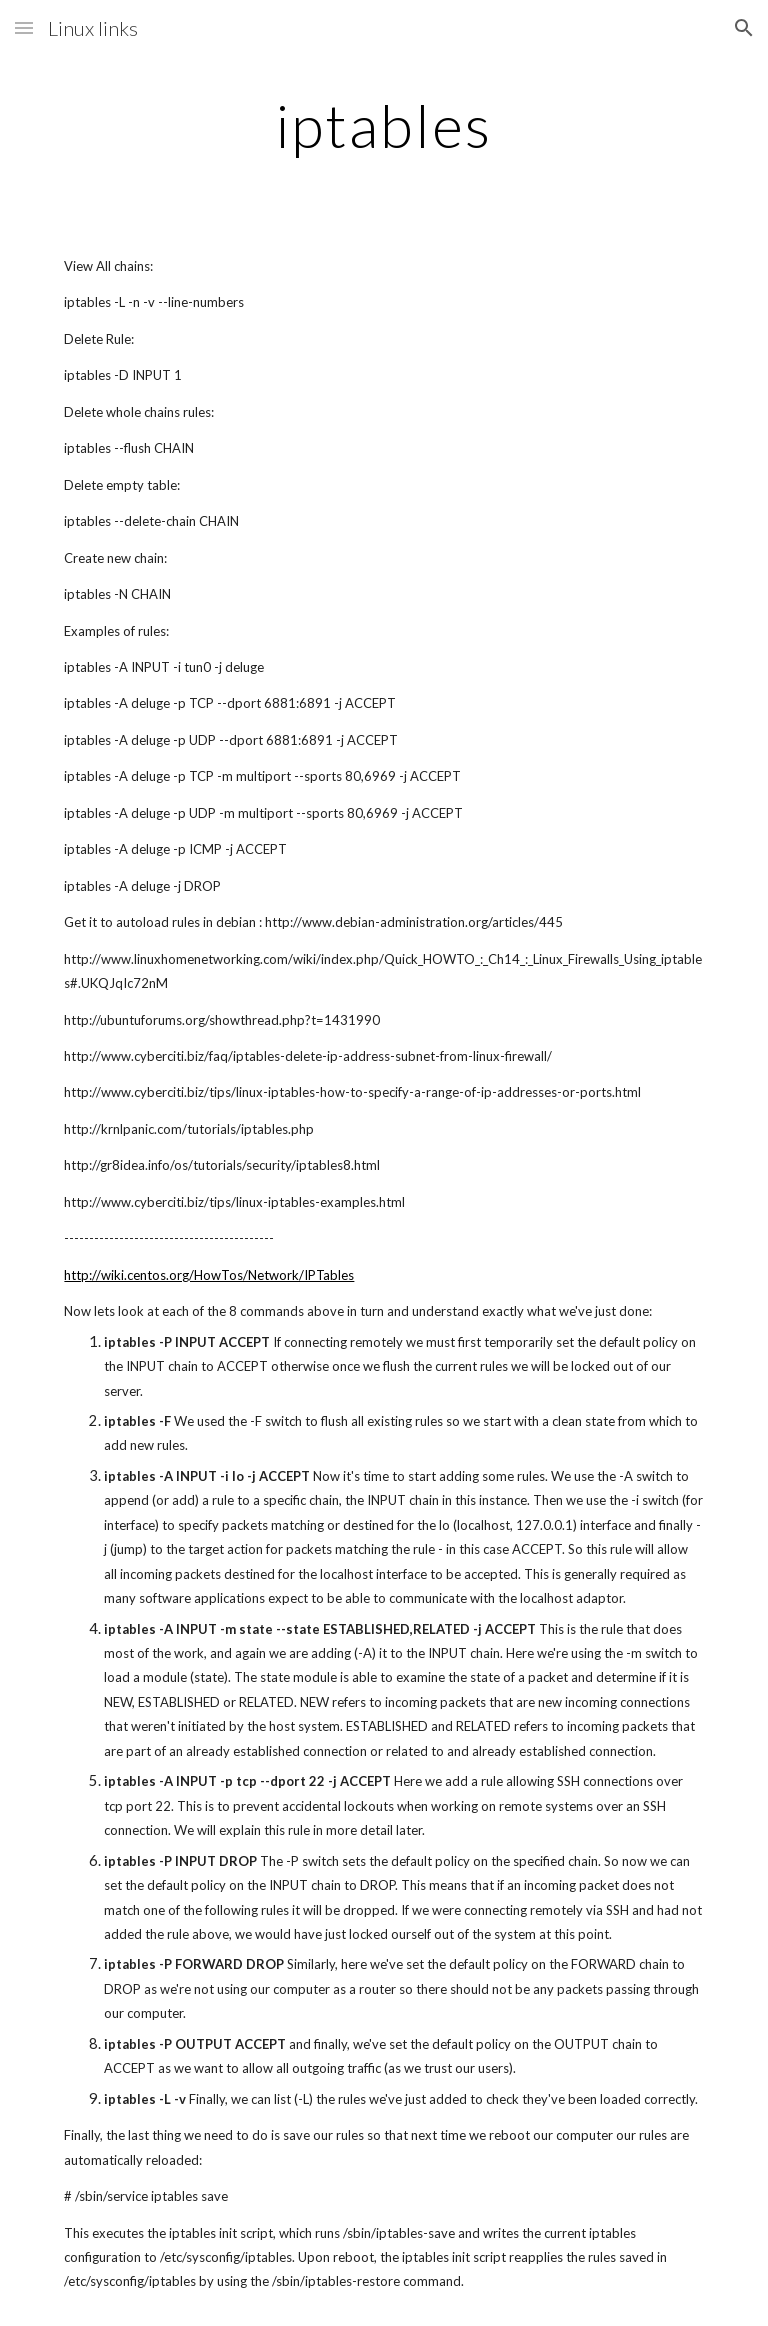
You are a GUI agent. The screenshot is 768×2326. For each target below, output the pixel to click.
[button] (24, 27)
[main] (383, 125)
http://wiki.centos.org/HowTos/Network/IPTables (209, 1275)
